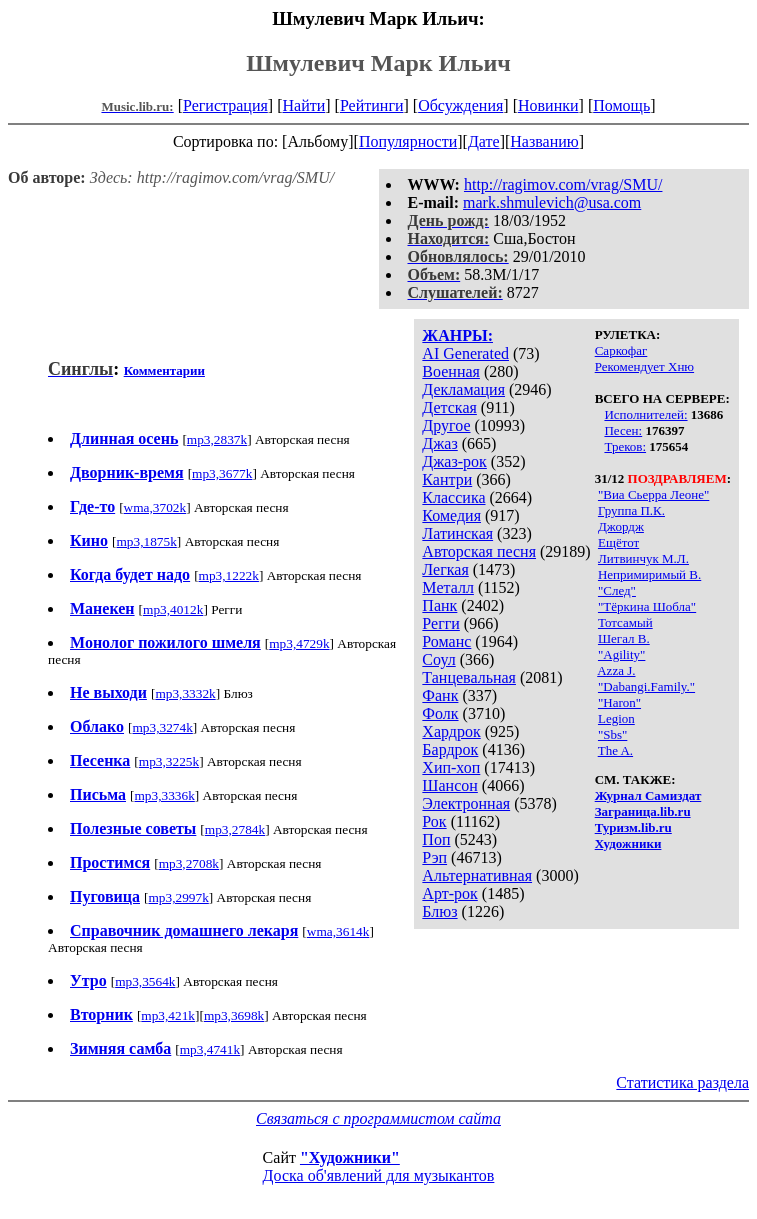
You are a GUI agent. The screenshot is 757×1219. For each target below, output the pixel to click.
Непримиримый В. (649, 574)
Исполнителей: (645, 414)
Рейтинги (372, 105)
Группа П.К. (631, 510)
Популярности (408, 141)
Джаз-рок (454, 461)
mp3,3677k (222, 473)
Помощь (621, 105)
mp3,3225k (169, 761)
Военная (451, 371)
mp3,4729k (299, 643)
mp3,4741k (210, 1049)
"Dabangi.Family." (646, 686)
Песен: (623, 430)
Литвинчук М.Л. (643, 558)
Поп (436, 839)
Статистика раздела (682, 1082)
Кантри (447, 479)
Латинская (457, 533)
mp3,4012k (173, 609)
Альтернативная (477, 875)
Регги (440, 623)
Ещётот (618, 542)
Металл (448, 587)
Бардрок (450, 749)
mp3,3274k (162, 727)
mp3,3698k (234, 1015)
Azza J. (616, 670)
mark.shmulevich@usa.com (552, 202)
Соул (438, 659)
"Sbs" (612, 734)
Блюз (439, 911)
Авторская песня (479, 551)
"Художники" (350, 1157)
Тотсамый (625, 622)
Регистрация (225, 105)
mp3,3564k (145, 981)
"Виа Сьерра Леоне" (653, 494)
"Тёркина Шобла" (647, 606)
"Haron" (619, 702)
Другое (446, 425)
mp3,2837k (217, 439)
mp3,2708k (189, 863)
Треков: (625, 446)
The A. (615, 750)
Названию (544, 141)
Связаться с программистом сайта (378, 1118)
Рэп (434, 857)
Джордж (621, 526)
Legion (616, 718)
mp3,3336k (164, 795)
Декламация (463, 389)
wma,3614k (338, 931)
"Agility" (621, 654)
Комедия (451, 515)
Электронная (466, 803)
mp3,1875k (147, 541)
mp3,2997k (178, 897)
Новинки (548, 105)
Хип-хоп (451, 767)
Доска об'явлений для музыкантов (379, 1175)
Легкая (445, 569)
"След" (617, 590)
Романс (446, 641)
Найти (303, 105)
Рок (434, 821)
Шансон (449, 785)
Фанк (440, 695)
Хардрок (451, 731)
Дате (484, 141)
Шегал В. (624, 638)
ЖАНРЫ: (457, 335)
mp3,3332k (185, 693)
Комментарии (164, 370)
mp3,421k (168, 1015)
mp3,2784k (235, 829)
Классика (453, 497)
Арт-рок (449, 893)
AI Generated (465, 353)
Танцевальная (469, 677)
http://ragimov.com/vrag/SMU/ (563, 184)
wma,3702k (155, 507)
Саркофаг (621, 350)
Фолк (440, 713)
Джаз (439, 443)
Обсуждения (460, 105)
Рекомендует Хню (644, 366)
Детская (449, 407)
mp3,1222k (229, 575)
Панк (439, 605)
